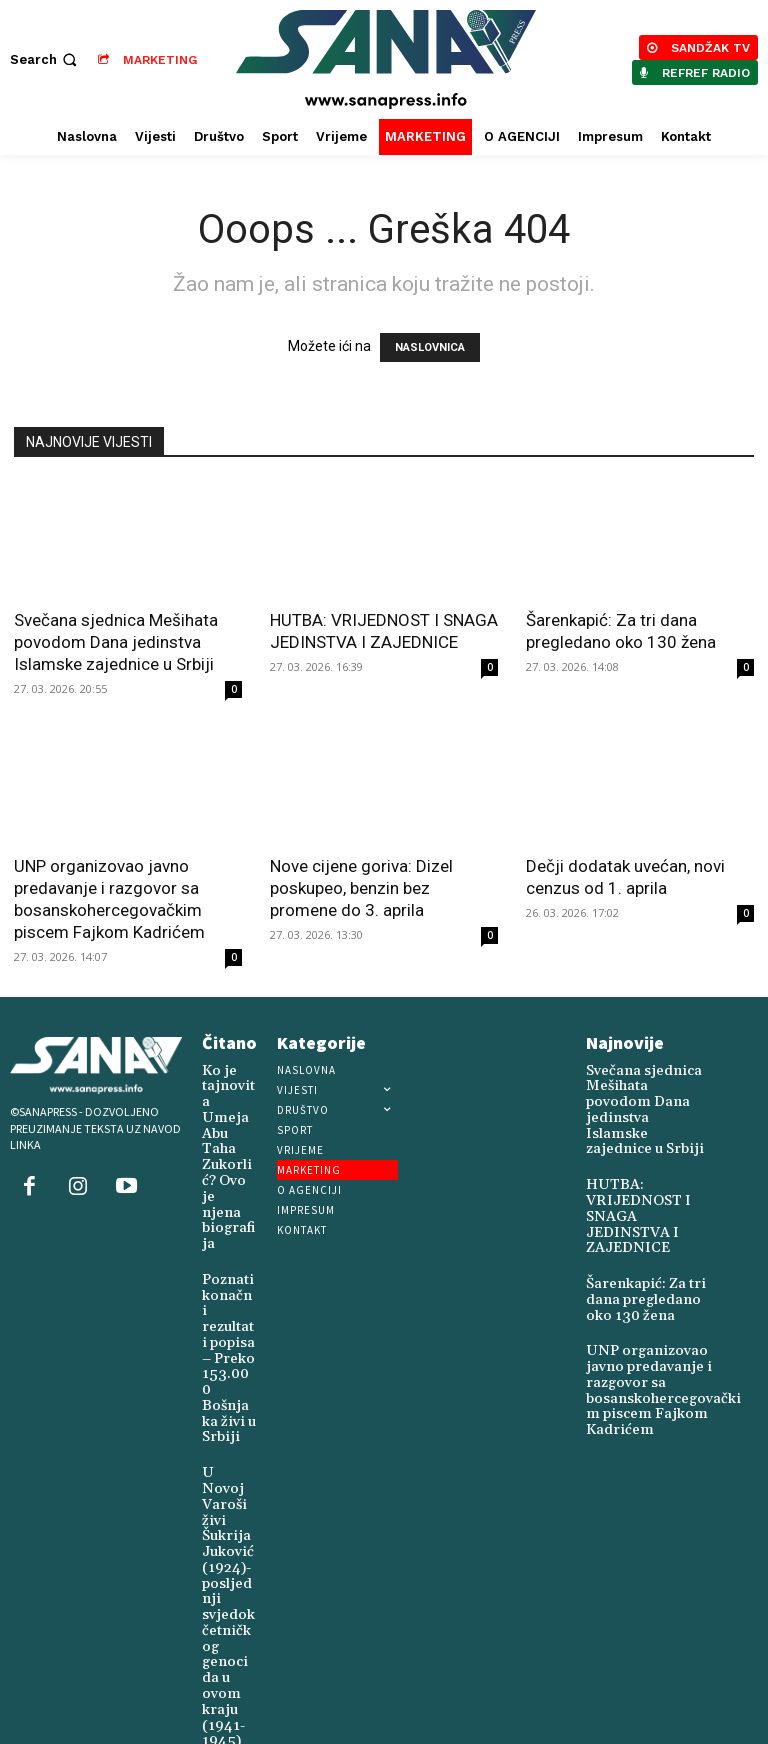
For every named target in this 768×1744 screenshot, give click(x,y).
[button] (45, 59)
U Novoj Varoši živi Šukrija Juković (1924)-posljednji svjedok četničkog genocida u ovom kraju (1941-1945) (228, 1430)
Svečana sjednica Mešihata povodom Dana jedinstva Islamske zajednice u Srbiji (116, 642)
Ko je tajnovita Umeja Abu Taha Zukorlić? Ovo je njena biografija (228, 1117)
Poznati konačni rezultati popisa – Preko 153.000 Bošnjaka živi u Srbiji (227, 1250)
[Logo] (386, 59)
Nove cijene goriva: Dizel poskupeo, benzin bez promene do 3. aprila (361, 888)
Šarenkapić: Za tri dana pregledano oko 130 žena (645, 1244)
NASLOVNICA (430, 347)
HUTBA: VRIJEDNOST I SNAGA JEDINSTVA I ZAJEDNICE (647, 1178)
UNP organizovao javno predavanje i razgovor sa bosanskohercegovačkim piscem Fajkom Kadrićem (656, 1319)
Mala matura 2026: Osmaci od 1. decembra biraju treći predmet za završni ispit (228, 1629)
